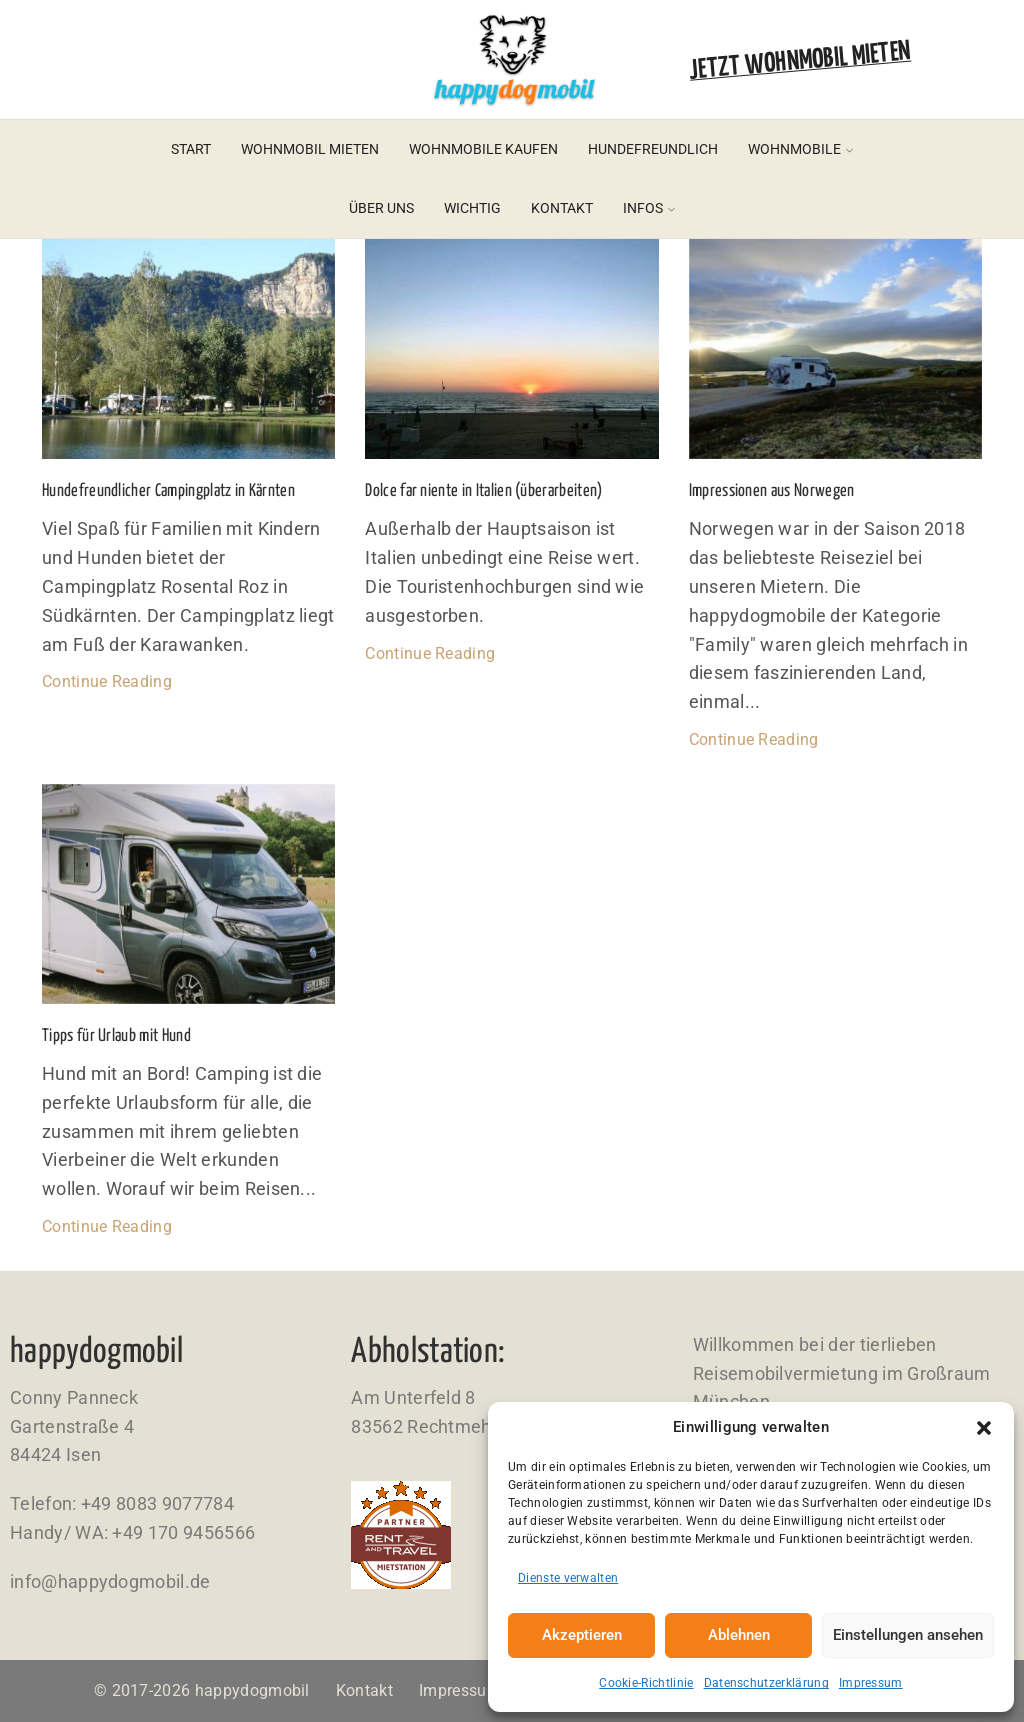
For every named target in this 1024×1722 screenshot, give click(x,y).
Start (191, 149)
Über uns (381, 208)
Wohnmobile (800, 149)
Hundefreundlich (653, 149)
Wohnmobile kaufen (483, 149)
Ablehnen (739, 1635)
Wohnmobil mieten (310, 149)
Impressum (871, 1683)
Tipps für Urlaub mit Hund (116, 1036)
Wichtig (472, 208)
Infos (649, 208)
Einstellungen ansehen (908, 1635)
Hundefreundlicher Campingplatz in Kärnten (168, 491)
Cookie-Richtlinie (646, 1683)
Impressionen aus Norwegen (772, 491)
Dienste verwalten (568, 1578)
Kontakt (562, 208)
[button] (984, 1428)
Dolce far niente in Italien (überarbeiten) (483, 491)
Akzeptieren (582, 1635)
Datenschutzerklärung (766, 1683)
